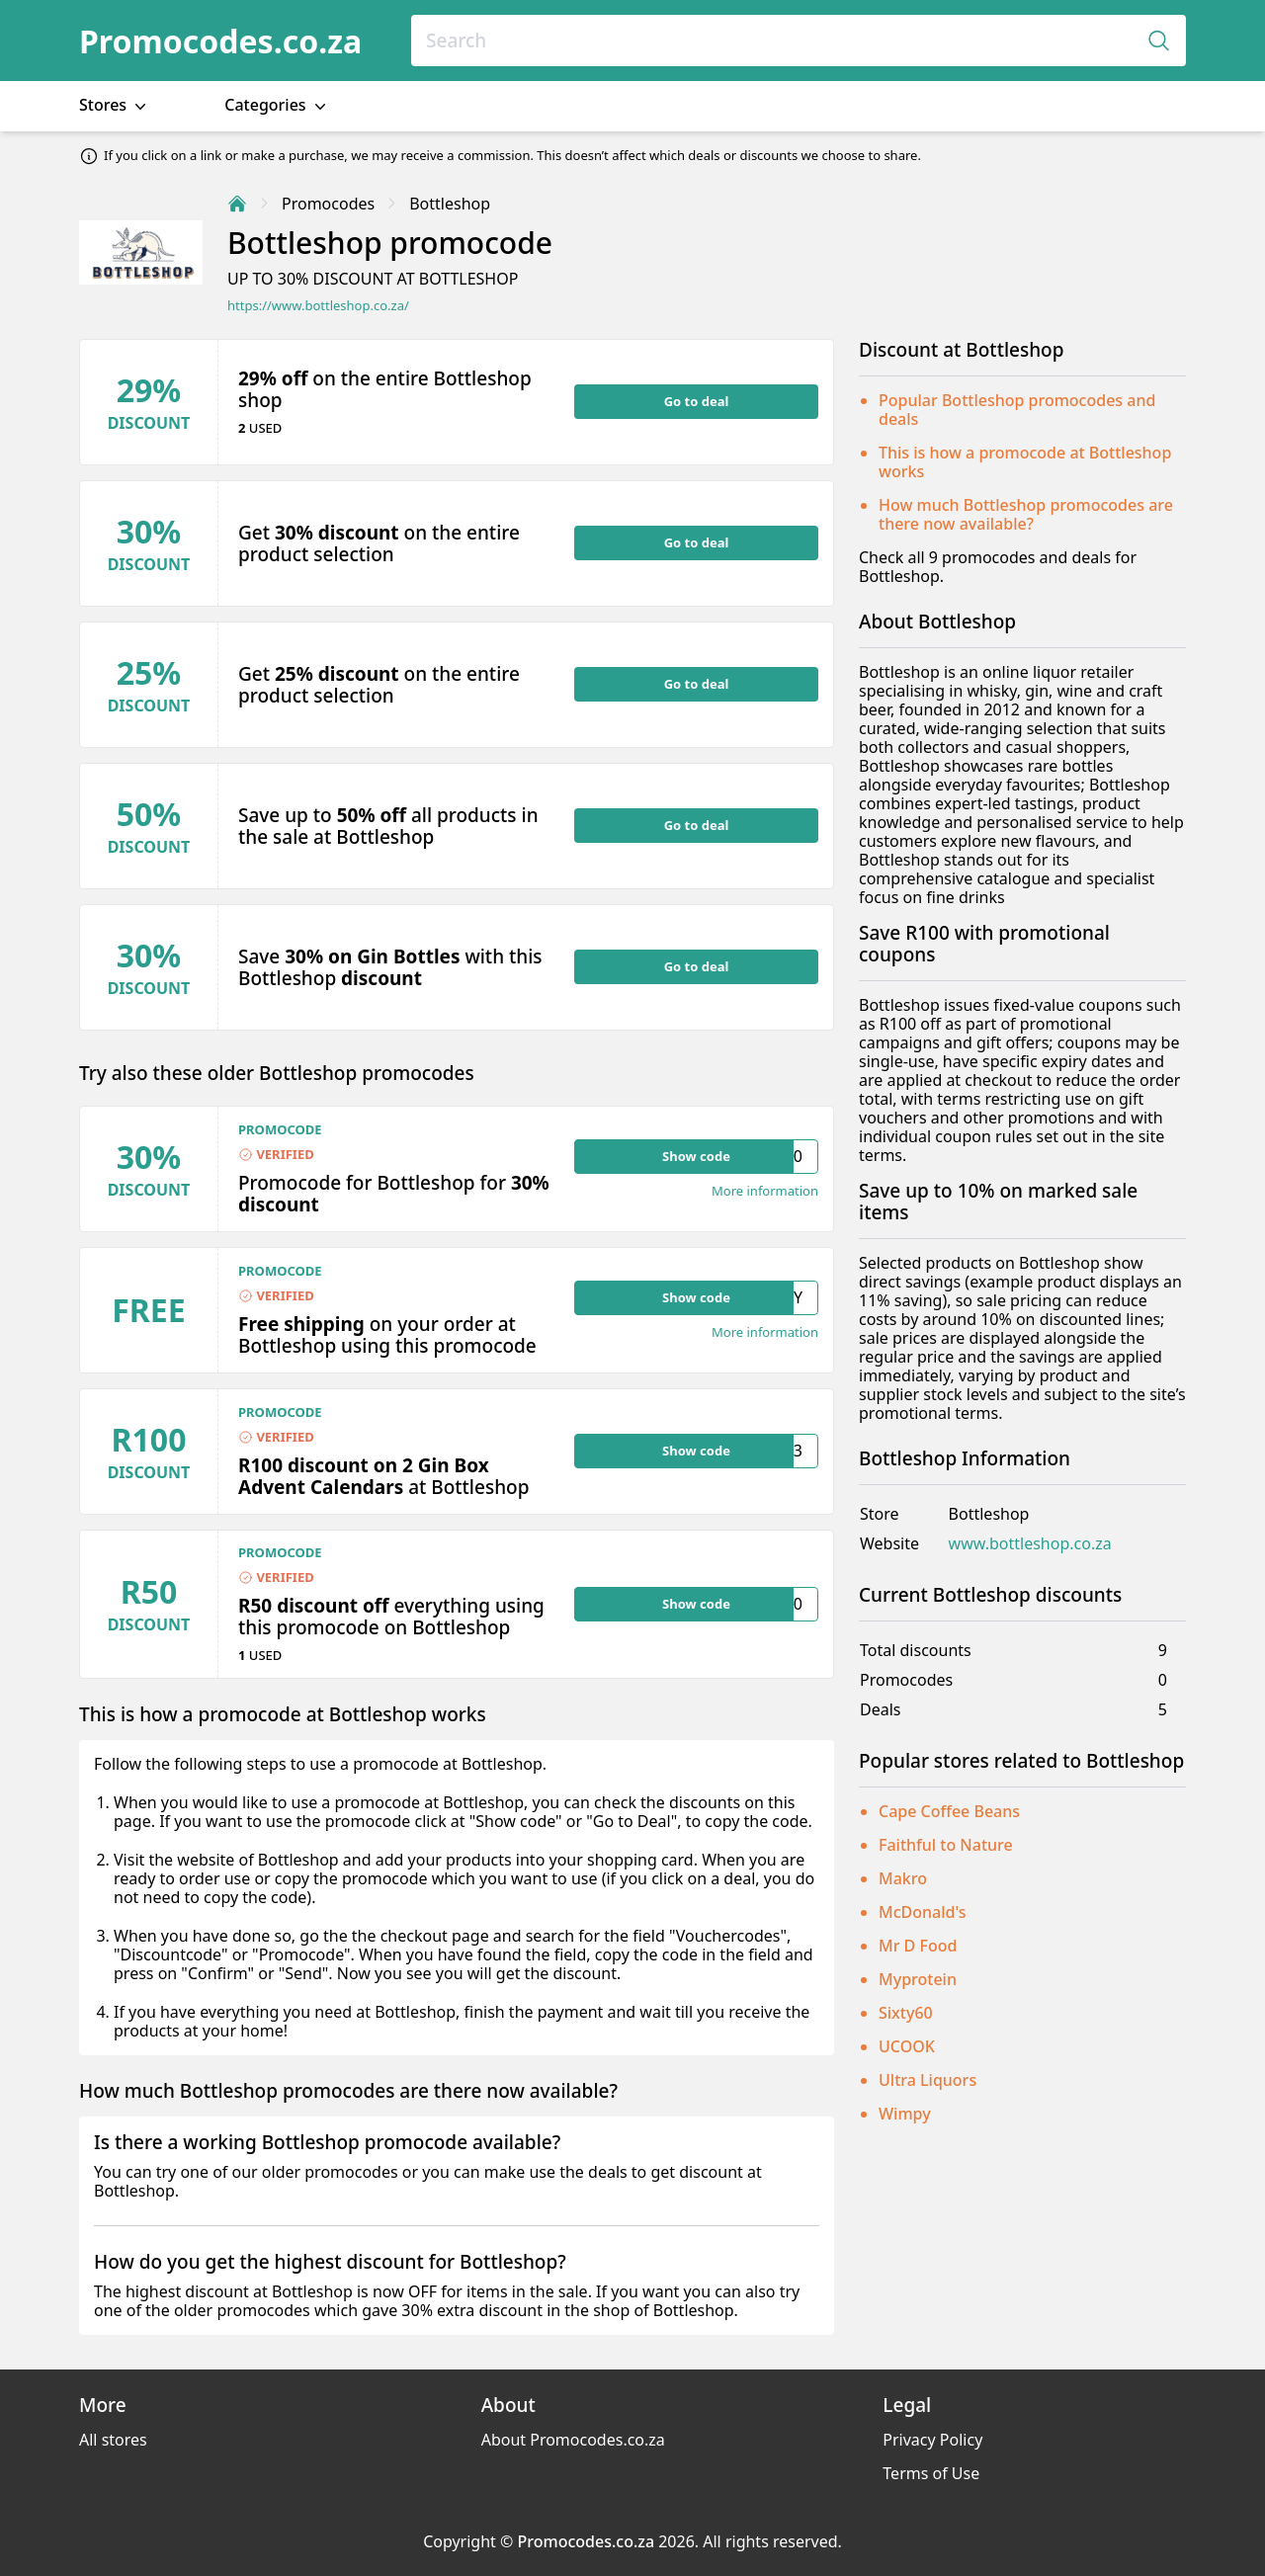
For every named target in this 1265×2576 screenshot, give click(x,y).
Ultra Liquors (927, 2080)
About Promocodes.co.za (573, 2440)
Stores (114, 105)
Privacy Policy (932, 2440)
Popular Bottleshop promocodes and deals (1017, 409)
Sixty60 (906, 2013)
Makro (903, 1878)
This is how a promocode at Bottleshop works (1025, 462)
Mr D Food (918, 1945)
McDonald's (923, 1912)
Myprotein (918, 1979)
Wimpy (905, 2113)
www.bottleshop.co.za (1030, 1544)
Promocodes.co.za (220, 41)
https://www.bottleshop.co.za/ (318, 305)
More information (765, 1191)
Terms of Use (931, 2473)
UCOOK (907, 2046)
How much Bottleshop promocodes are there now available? (1026, 514)
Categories (277, 105)
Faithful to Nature (946, 1845)
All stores (113, 2440)
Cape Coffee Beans (949, 1811)
